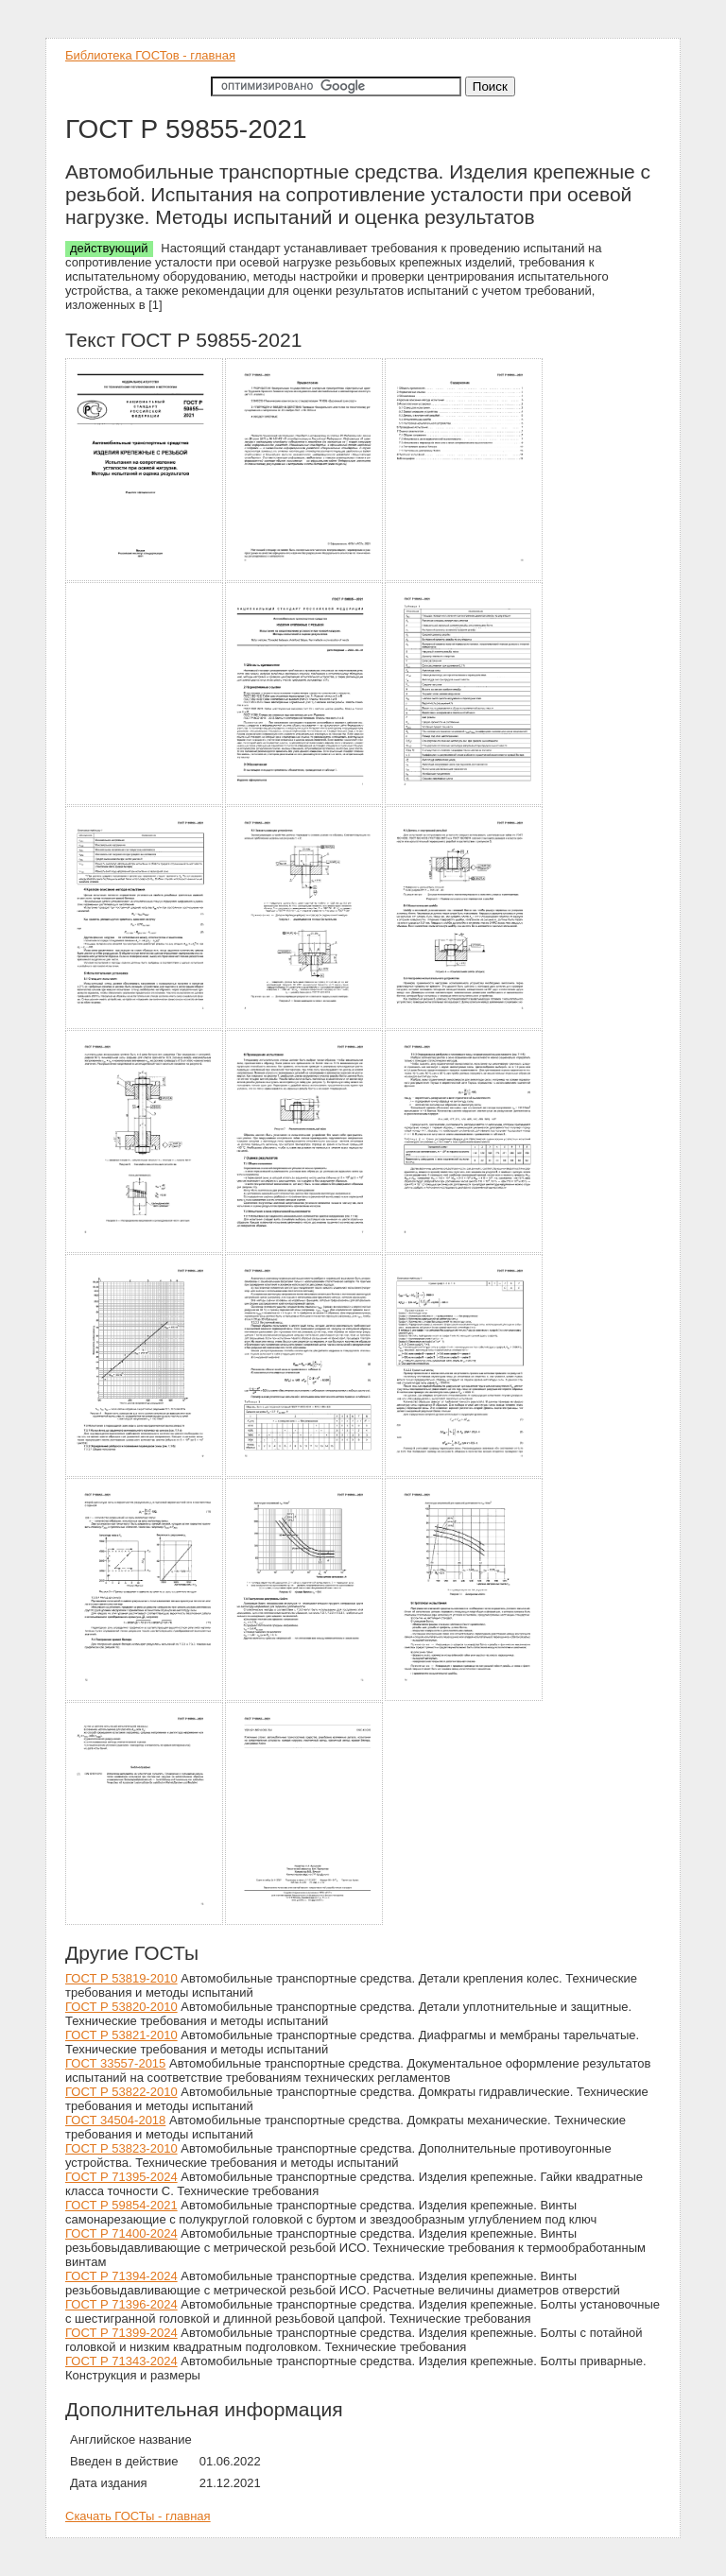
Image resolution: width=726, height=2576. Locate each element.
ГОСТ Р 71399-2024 (121, 2333)
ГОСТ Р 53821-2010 (121, 2035)
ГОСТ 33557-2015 (115, 2063)
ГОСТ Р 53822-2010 (121, 2092)
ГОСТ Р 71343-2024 (121, 2361)
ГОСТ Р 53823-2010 (121, 2148)
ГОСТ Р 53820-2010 (121, 2007)
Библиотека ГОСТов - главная (150, 55)
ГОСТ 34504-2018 (115, 2120)
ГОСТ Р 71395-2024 (121, 2177)
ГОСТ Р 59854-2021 (121, 2205)
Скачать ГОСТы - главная (138, 2516)
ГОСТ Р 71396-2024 (121, 2304)
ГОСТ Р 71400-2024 (121, 2233)
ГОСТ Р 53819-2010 (121, 1978)
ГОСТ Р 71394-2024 (121, 2276)
